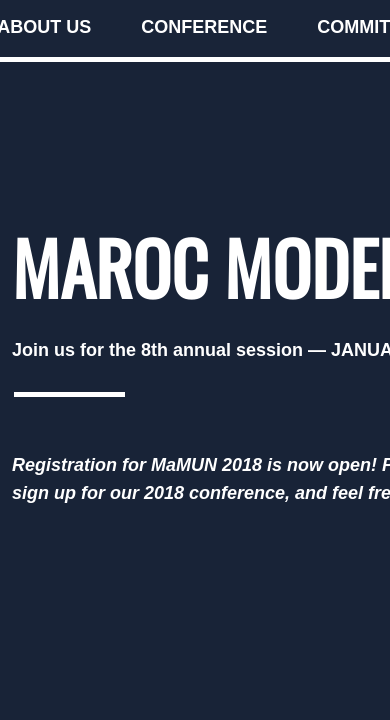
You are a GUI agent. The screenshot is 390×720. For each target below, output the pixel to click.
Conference (204, 27)
